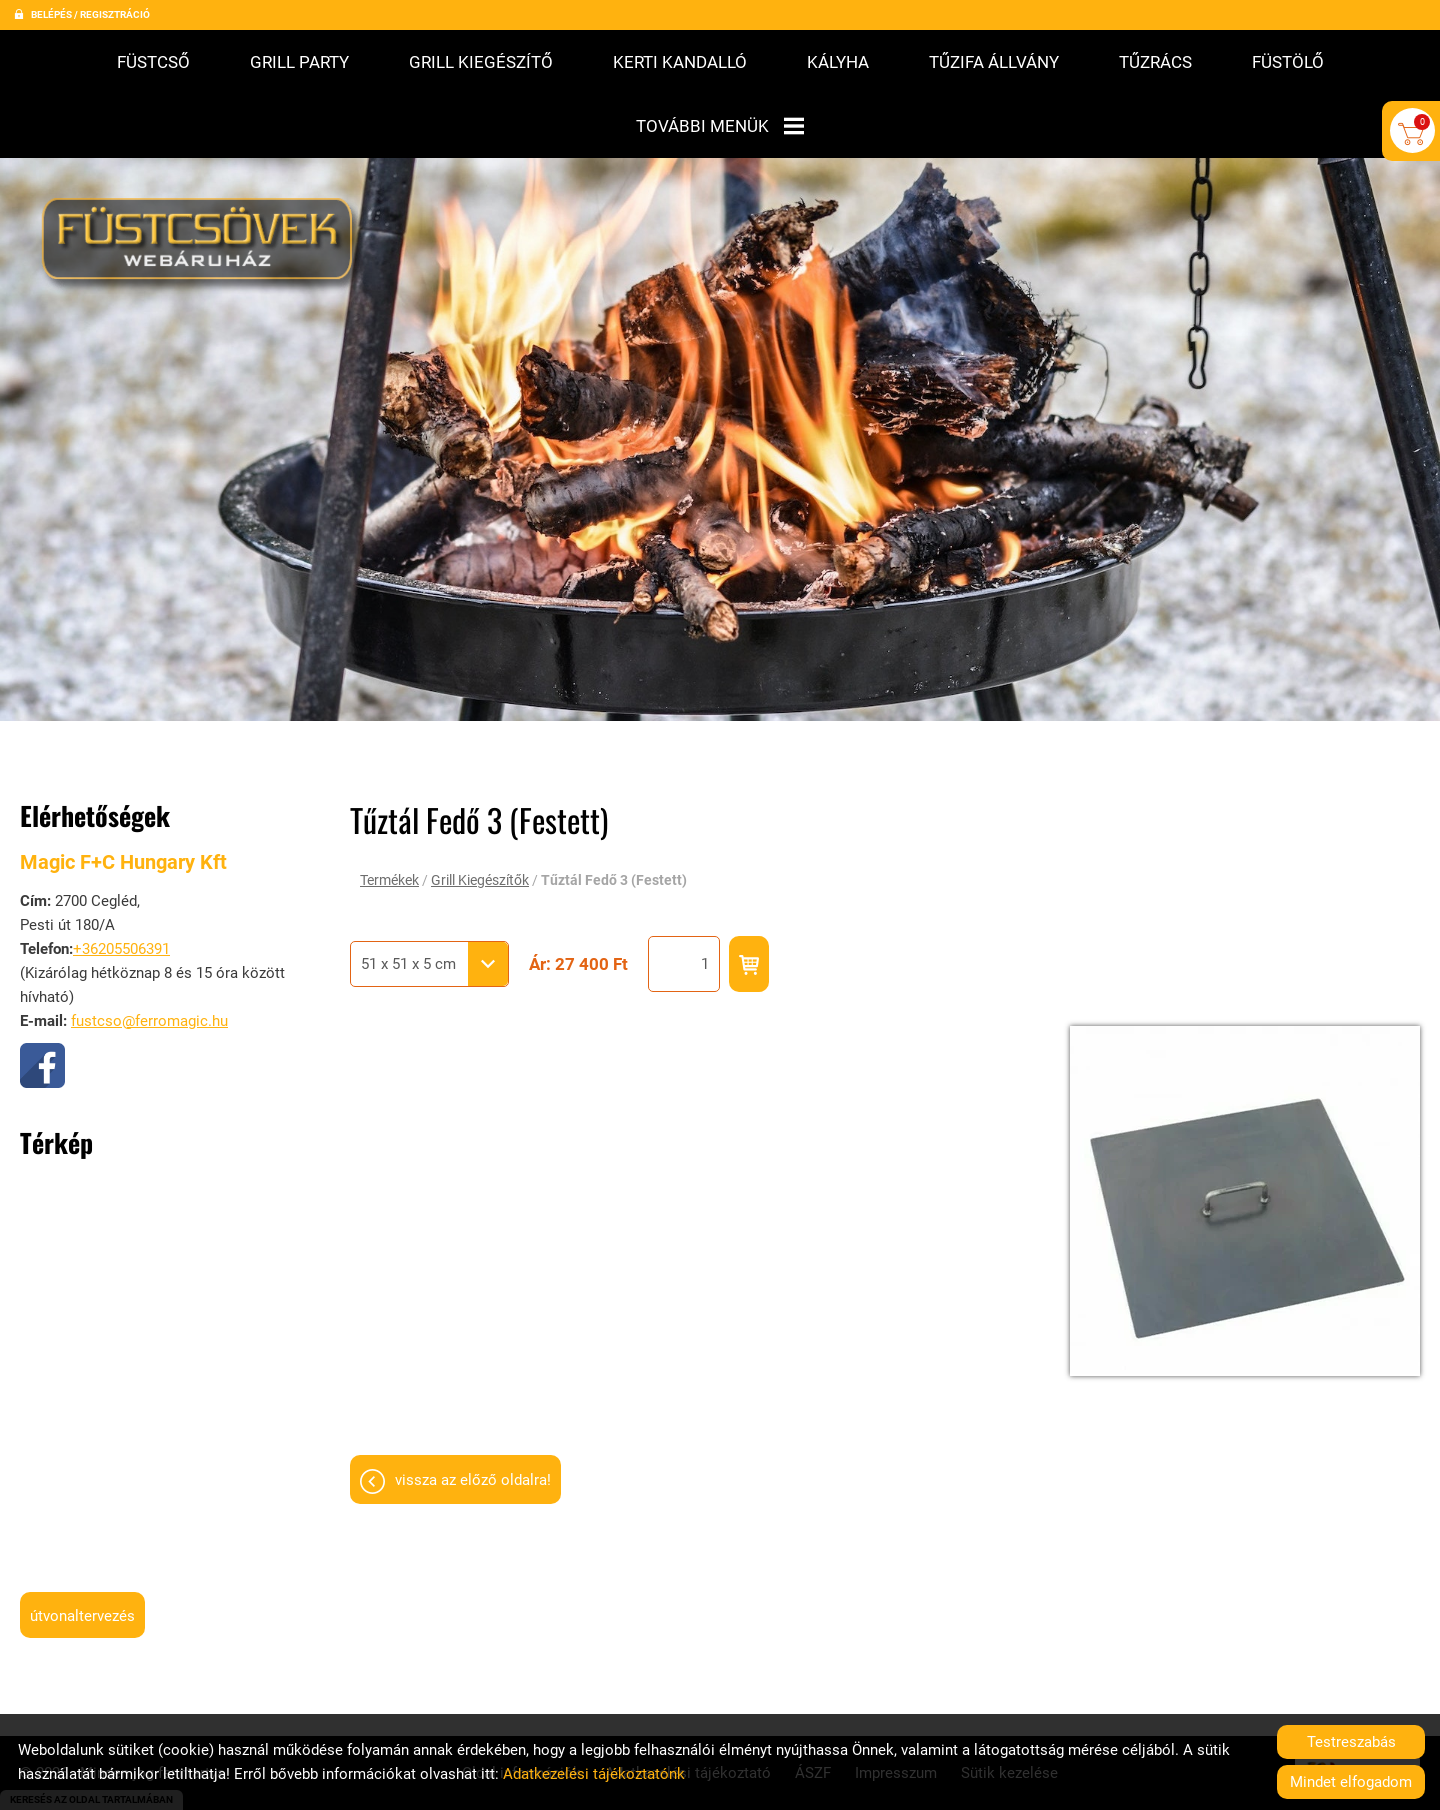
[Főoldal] (202, 172)
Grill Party (299, 62)
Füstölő (1288, 62)
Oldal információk (521, 1699)
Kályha (838, 62)
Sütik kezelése (1009, 1699)
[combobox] (429, 890)
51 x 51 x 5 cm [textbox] (408, 890)
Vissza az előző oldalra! (473, 1406)
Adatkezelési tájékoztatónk (594, 1774)
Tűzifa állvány (994, 62)
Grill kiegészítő (481, 62)
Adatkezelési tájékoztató (688, 1699)
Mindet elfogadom (1351, 1782)
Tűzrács (1155, 62)
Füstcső (153, 62)
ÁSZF (813, 1699)
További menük (720, 126)
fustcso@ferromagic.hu (149, 947)
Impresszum (896, 1699)
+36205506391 (121, 875)
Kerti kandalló (680, 62)
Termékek (389, 806)
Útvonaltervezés (82, 1542)
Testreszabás (1351, 1742)
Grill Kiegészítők (480, 806)
